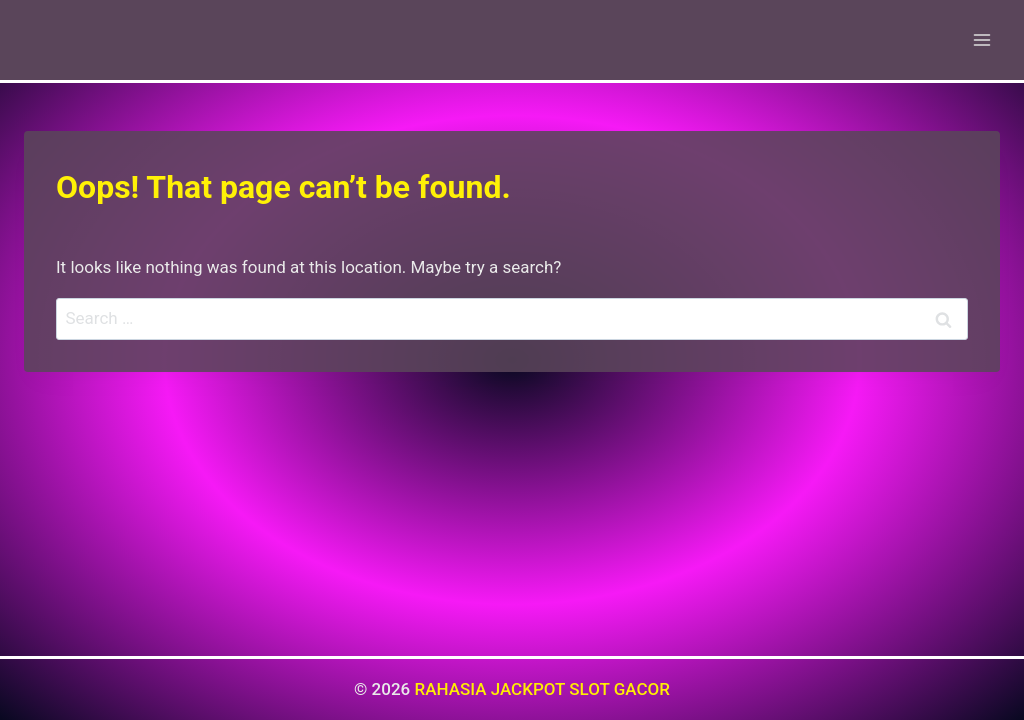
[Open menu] (981, 39)
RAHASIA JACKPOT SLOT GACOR (542, 689)
